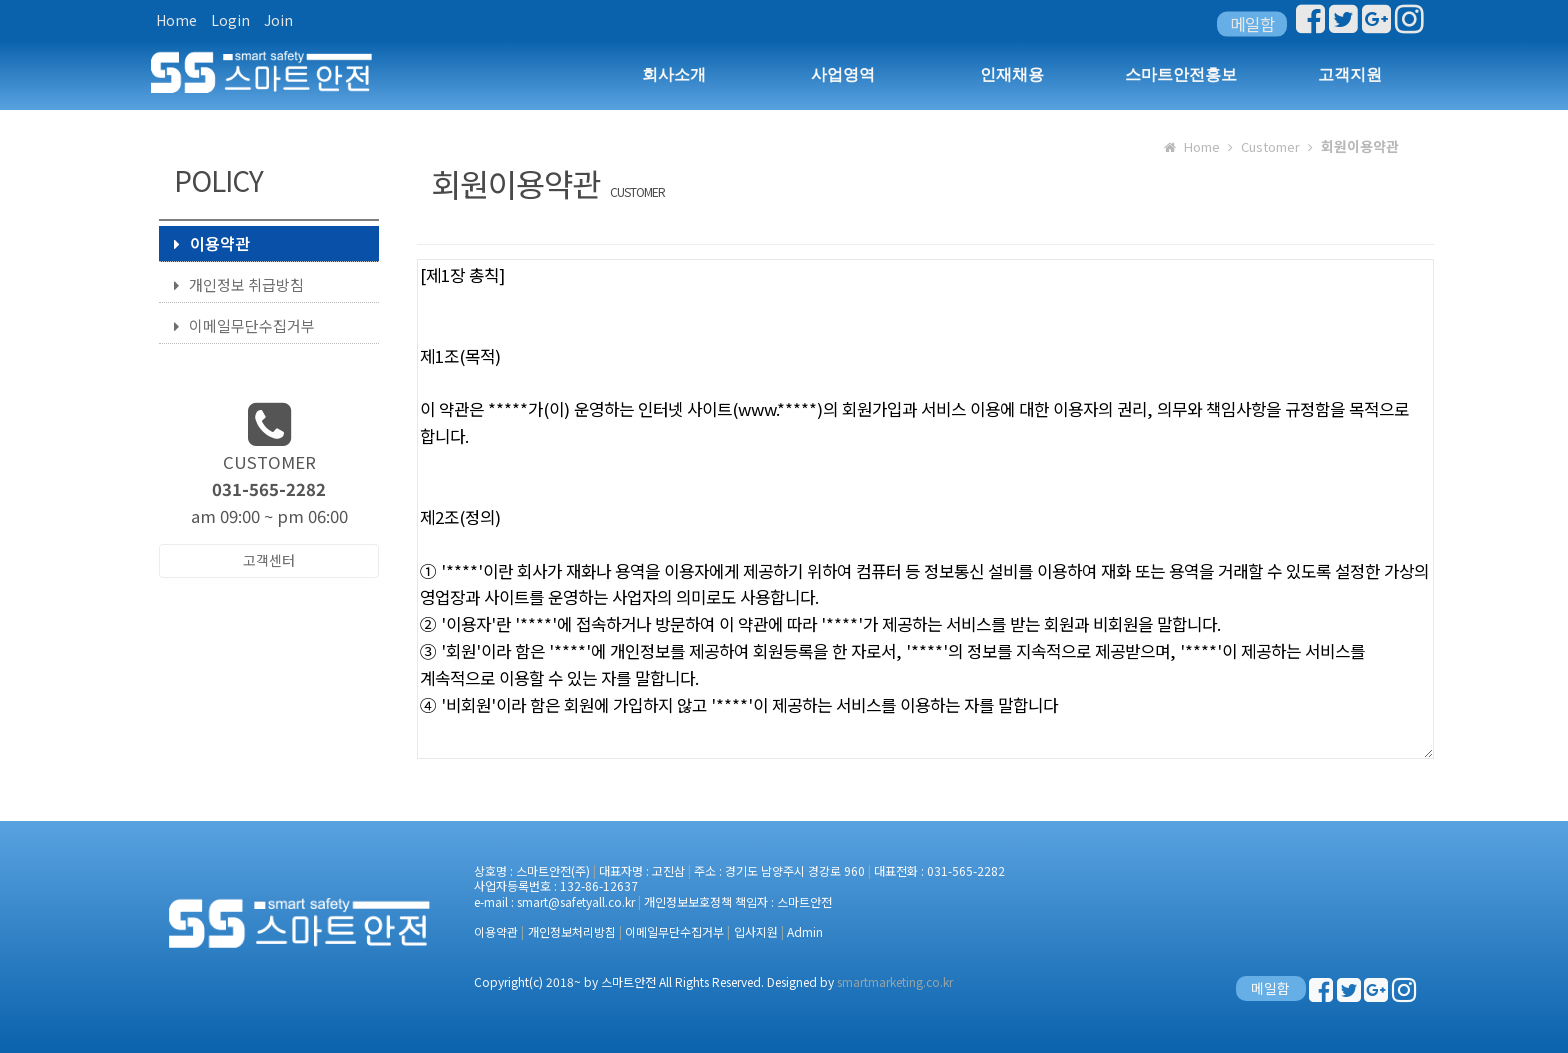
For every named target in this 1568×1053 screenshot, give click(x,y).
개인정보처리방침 (572, 931)
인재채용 (1012, 74)
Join (278, 20)
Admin (805, 931)
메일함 (1252, 24)
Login (230, 20)
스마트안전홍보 (1181, 74)
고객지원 (1350, 74)
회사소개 (674, 74)
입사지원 (756, 931)
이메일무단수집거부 (244, 325)
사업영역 (843, 74)
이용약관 (212, 243)
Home (176, 20)
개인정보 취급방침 (239, 284)
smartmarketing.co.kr (895, 981)
